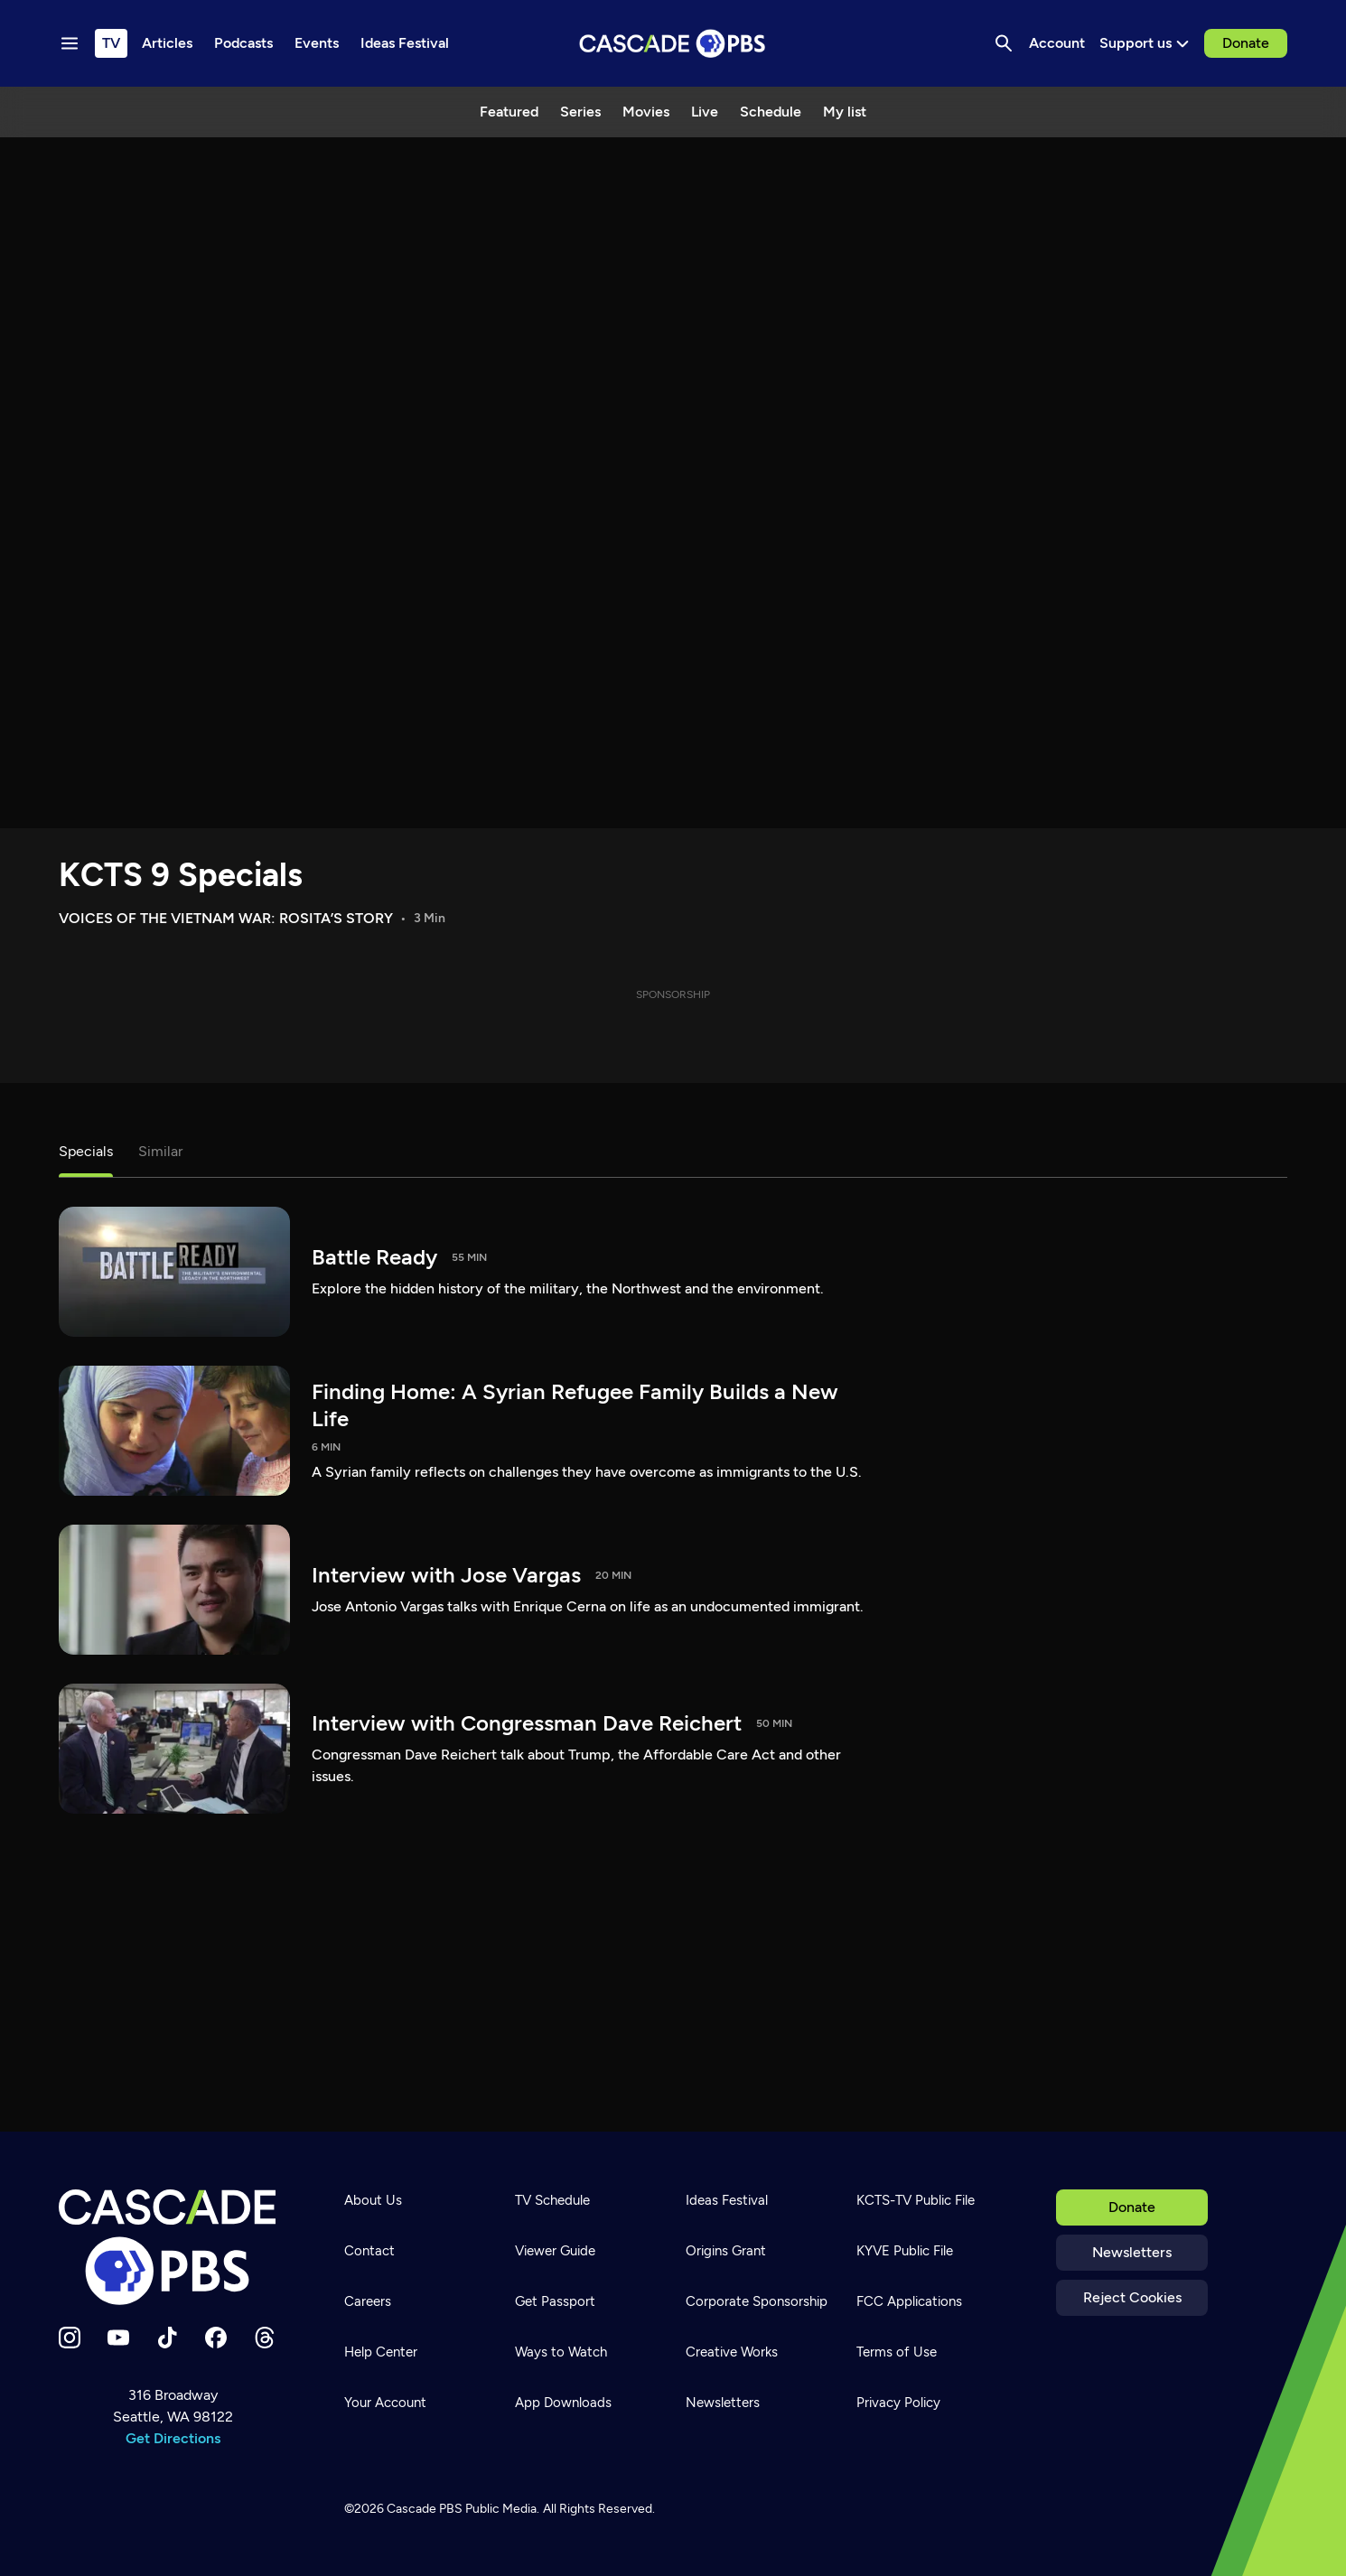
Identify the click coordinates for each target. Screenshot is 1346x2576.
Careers (367, 2301)
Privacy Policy (898, 2402)
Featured (509, 111)
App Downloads (563, 2402)
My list (844, 111)
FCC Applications (909, 2301)
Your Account (385, 2402)
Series (580, 111)
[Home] (172, 2247)
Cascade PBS (425, 2508)
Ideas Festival (727, 2200)
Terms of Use (896, 2352)
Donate (1245, 42)
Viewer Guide (555, 2251)
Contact (369, 2251)
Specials (86, 1151)
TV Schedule (552, 2200)
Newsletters (1132, 2252)
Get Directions (173, 2438)
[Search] (1003, 43)
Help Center (380, 2352)
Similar (160, 1151)
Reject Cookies (1132, 2297)
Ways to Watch (561, 2352)
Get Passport (555, 2301)
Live (704, 111)
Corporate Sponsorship (756, 2301)
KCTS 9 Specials (181, 874)
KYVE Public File (904, 2251)
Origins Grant (726, 2251)
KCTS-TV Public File (915, 2200)
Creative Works (732, 2352)
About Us (373, 2200)
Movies (645, 111)
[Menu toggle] (69, 43)
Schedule (770, 111)
